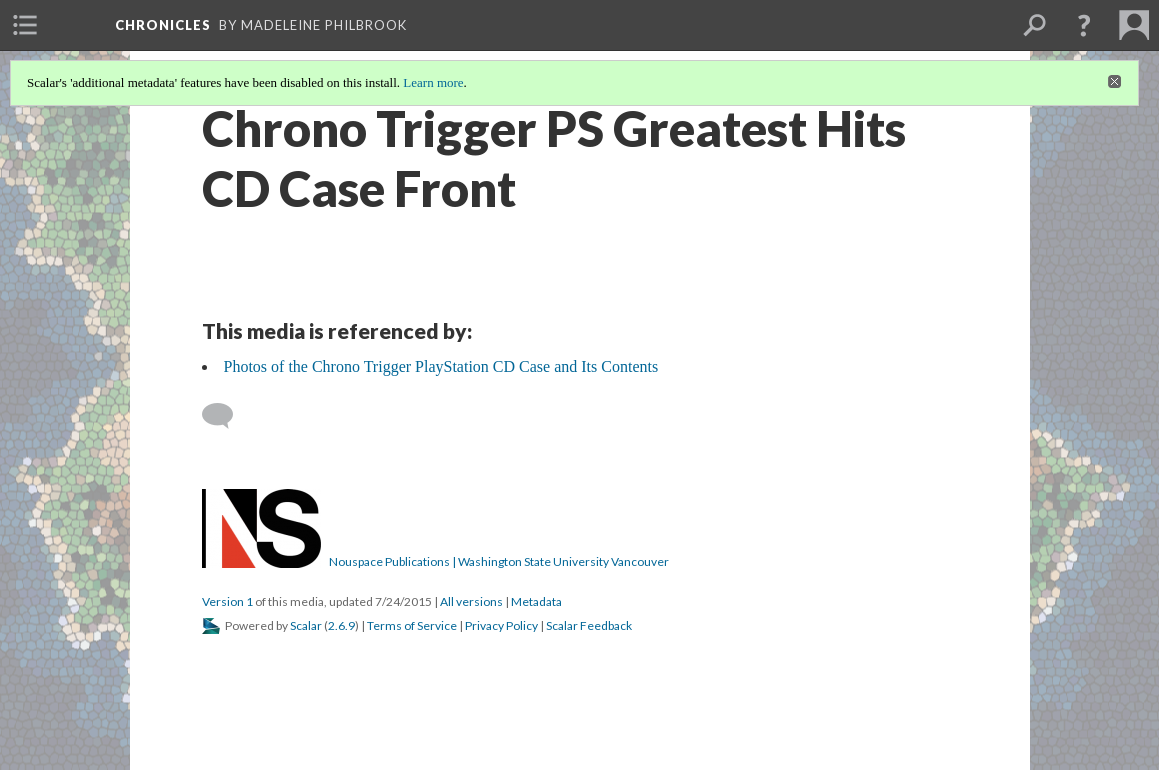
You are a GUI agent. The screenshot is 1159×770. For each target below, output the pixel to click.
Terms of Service (412, 625)
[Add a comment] (226, 416)
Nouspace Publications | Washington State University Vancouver (499, 561)
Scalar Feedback (589, 625)
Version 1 (227, 601)
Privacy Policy (501, 625)
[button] (1084, 25)
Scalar (306, 625)
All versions (471, 601)
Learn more (433, 82)
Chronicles (163, 25)
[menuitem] (25, 25)
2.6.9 (341, 625)
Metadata (536, 601)
